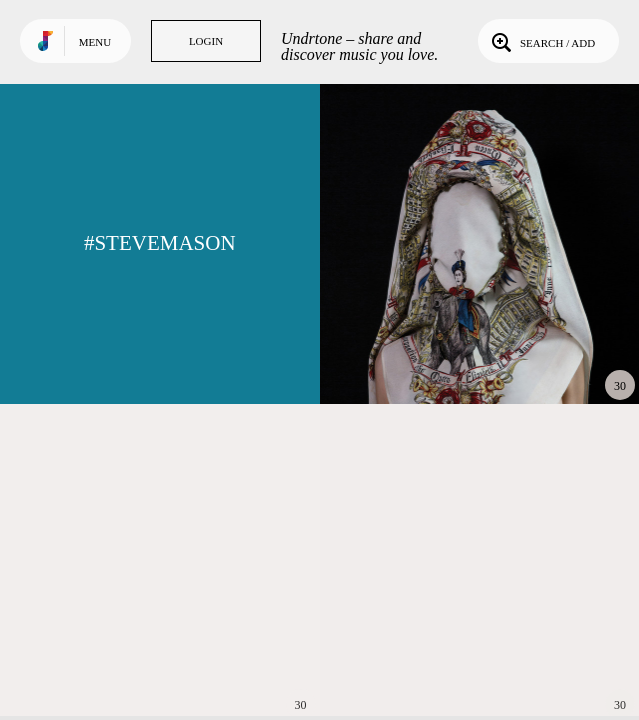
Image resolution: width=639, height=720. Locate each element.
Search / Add (541, 41)
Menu (95, 42)
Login (206, 41)
